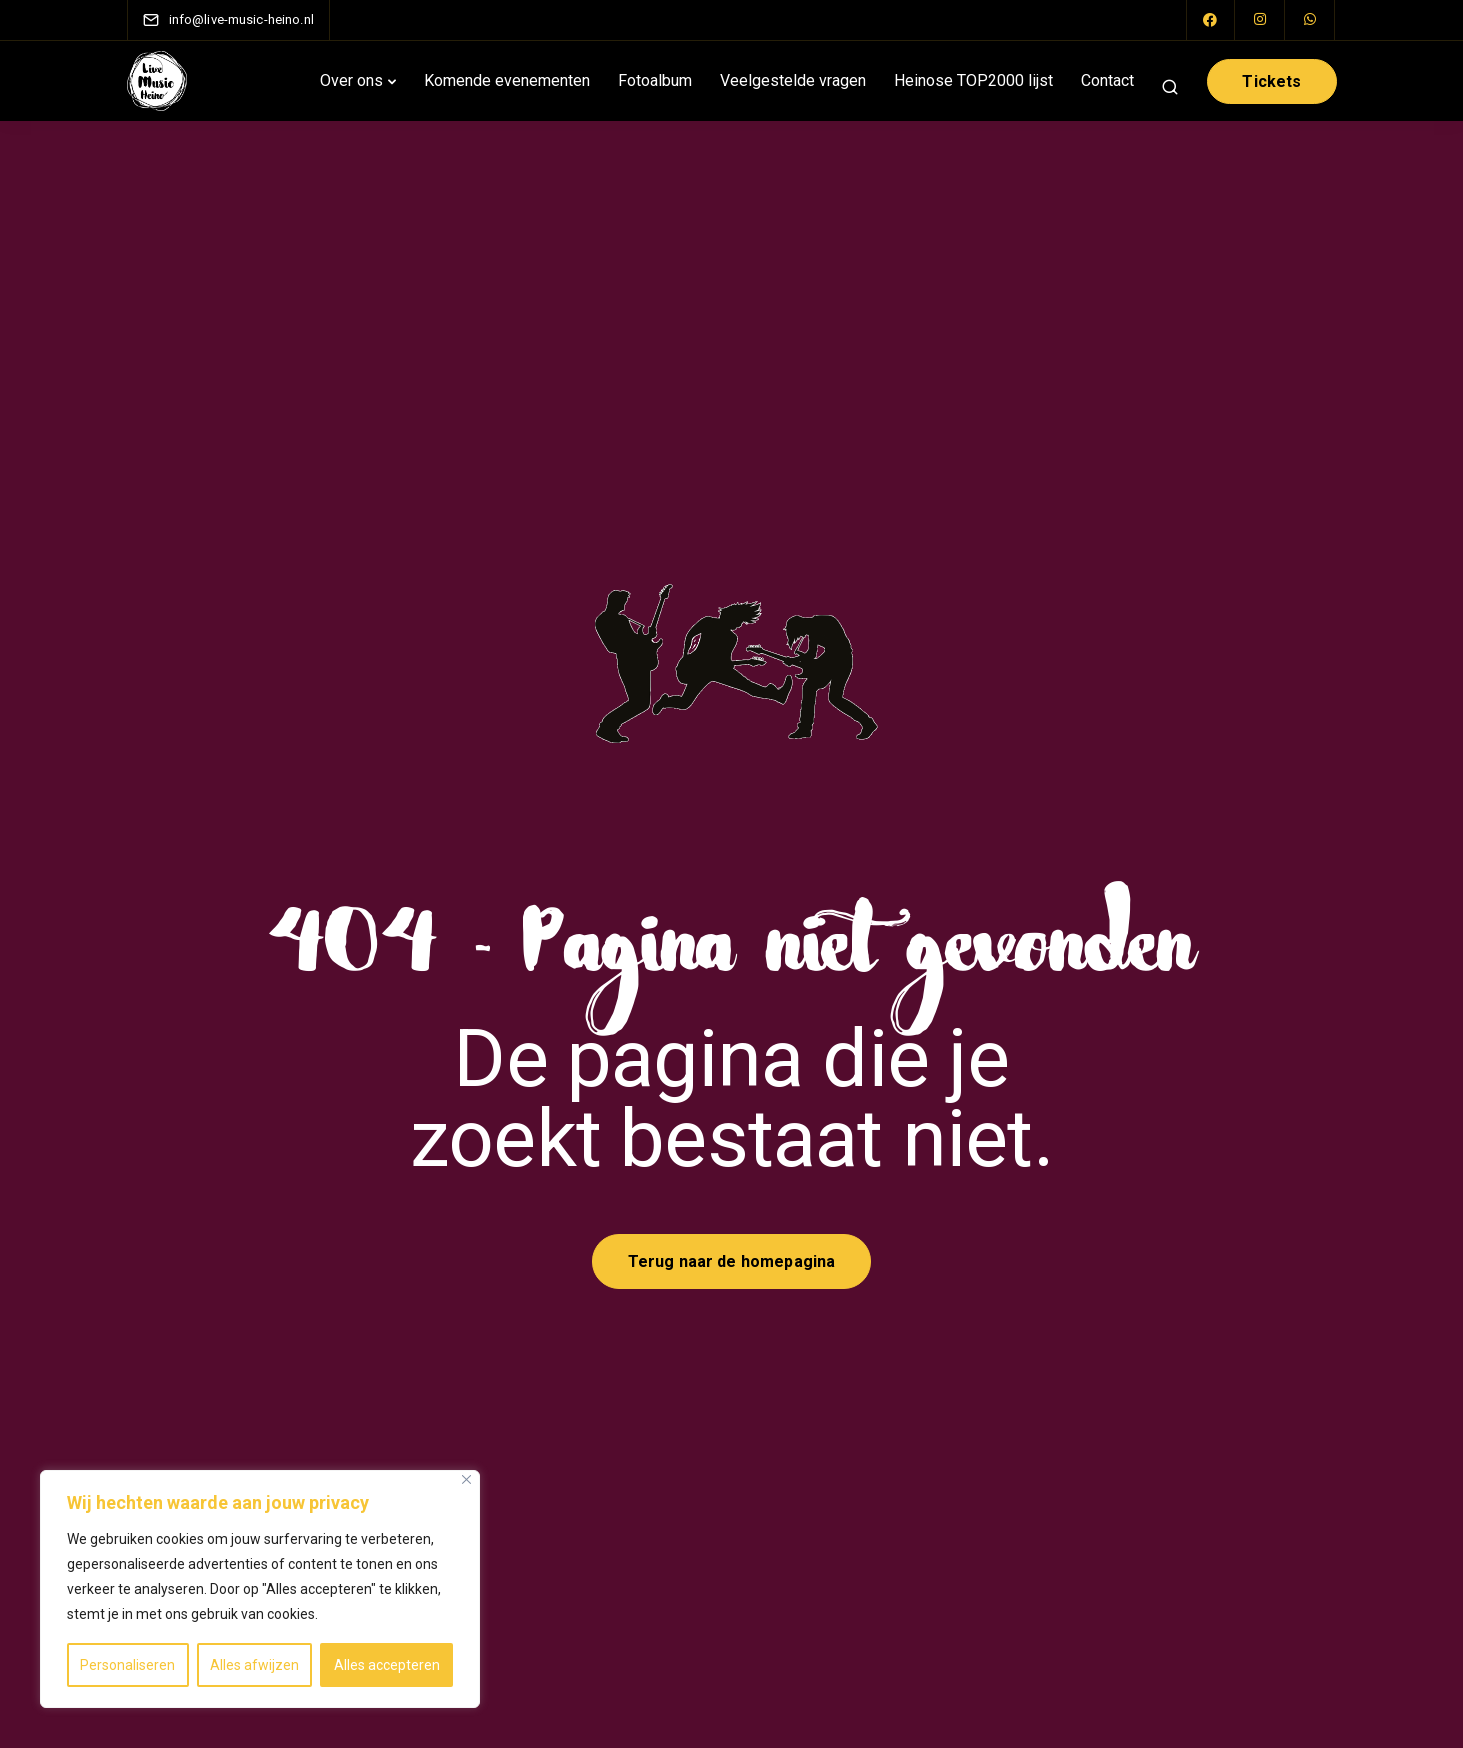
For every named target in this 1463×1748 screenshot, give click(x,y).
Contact (1107, 80)
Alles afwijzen (254, 1665)
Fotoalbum (655, 80)
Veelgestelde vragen (793, 80)
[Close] (466, 1479)
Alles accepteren (387, 1665)
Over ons (351, 80)
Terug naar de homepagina (732, 1261)
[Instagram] (1261, 20)
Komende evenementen (507, 80)
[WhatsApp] (1311, 20)
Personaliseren (127, 1665)
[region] (260, 1589)
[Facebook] (1211, 20)
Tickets (1271, 81)
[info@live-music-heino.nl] (241, 19)
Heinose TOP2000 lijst (973, 80)
